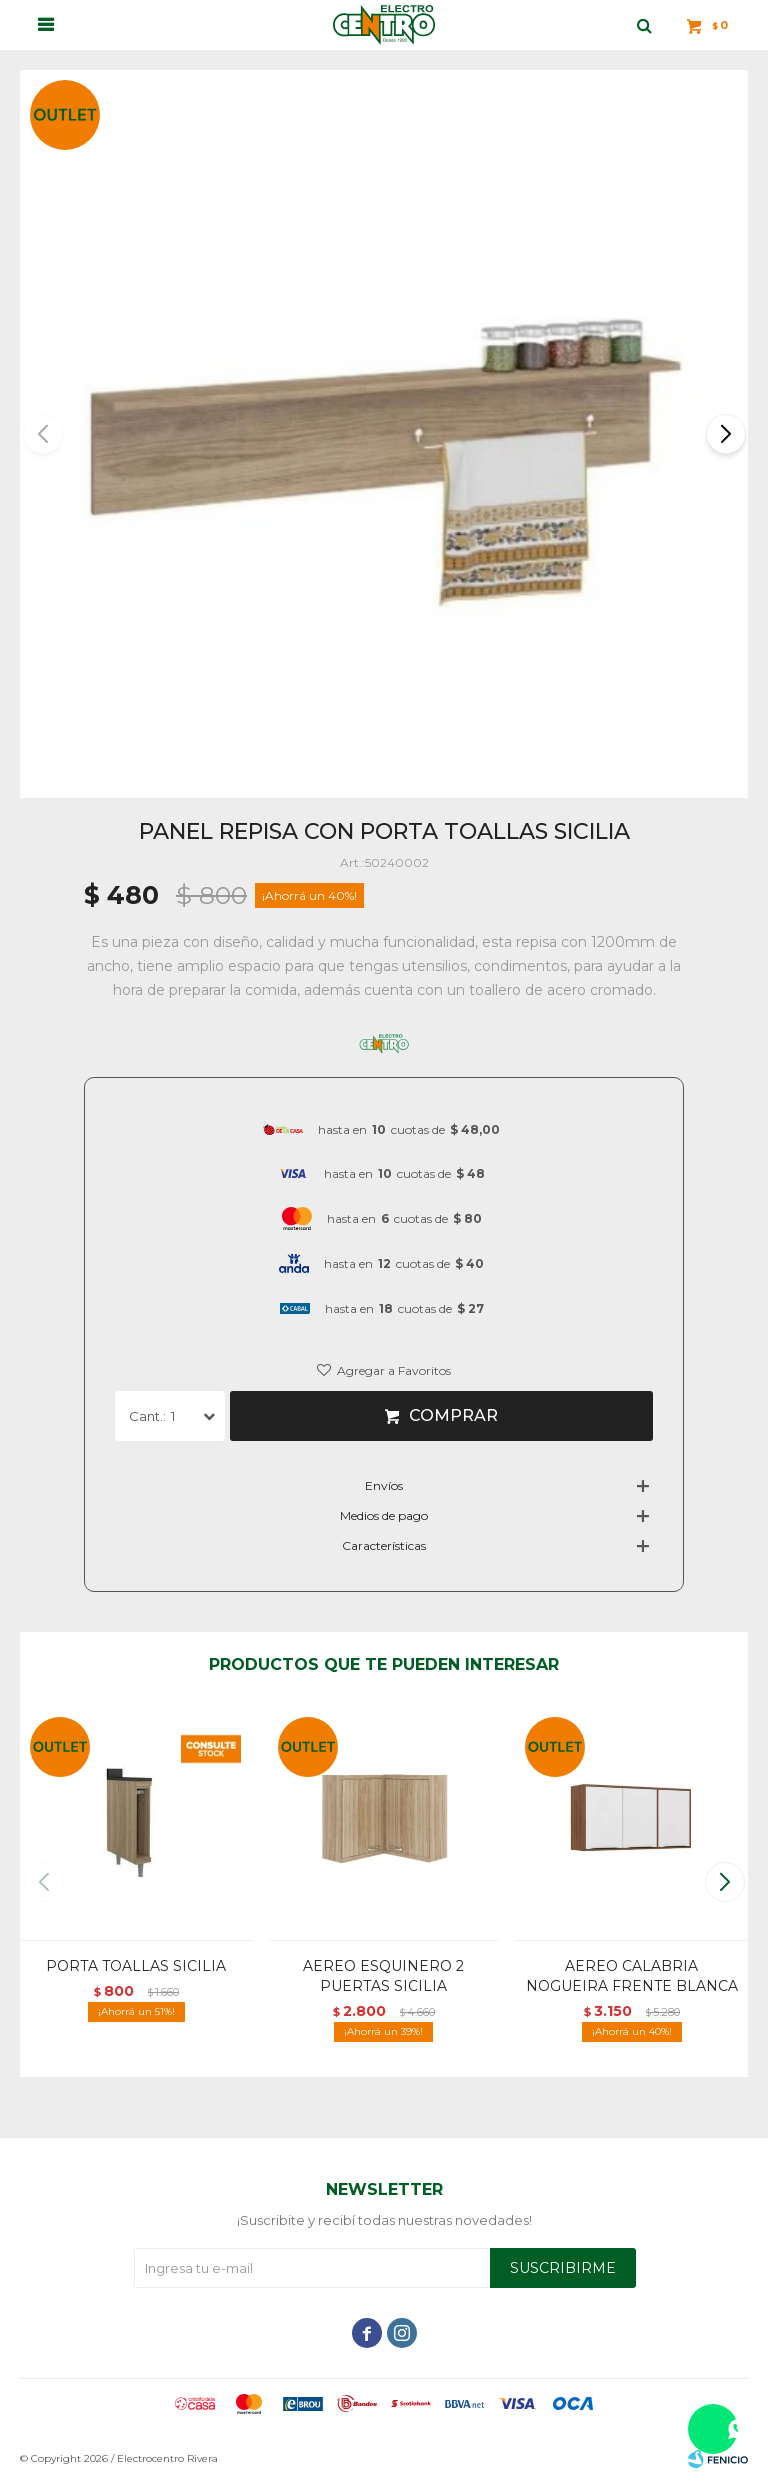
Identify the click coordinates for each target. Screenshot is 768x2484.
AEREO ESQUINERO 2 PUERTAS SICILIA (383, 1976)
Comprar (453, 1415)
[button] (724, 434)
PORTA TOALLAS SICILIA (136, 1966)
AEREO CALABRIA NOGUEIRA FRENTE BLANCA (632, 1976)
